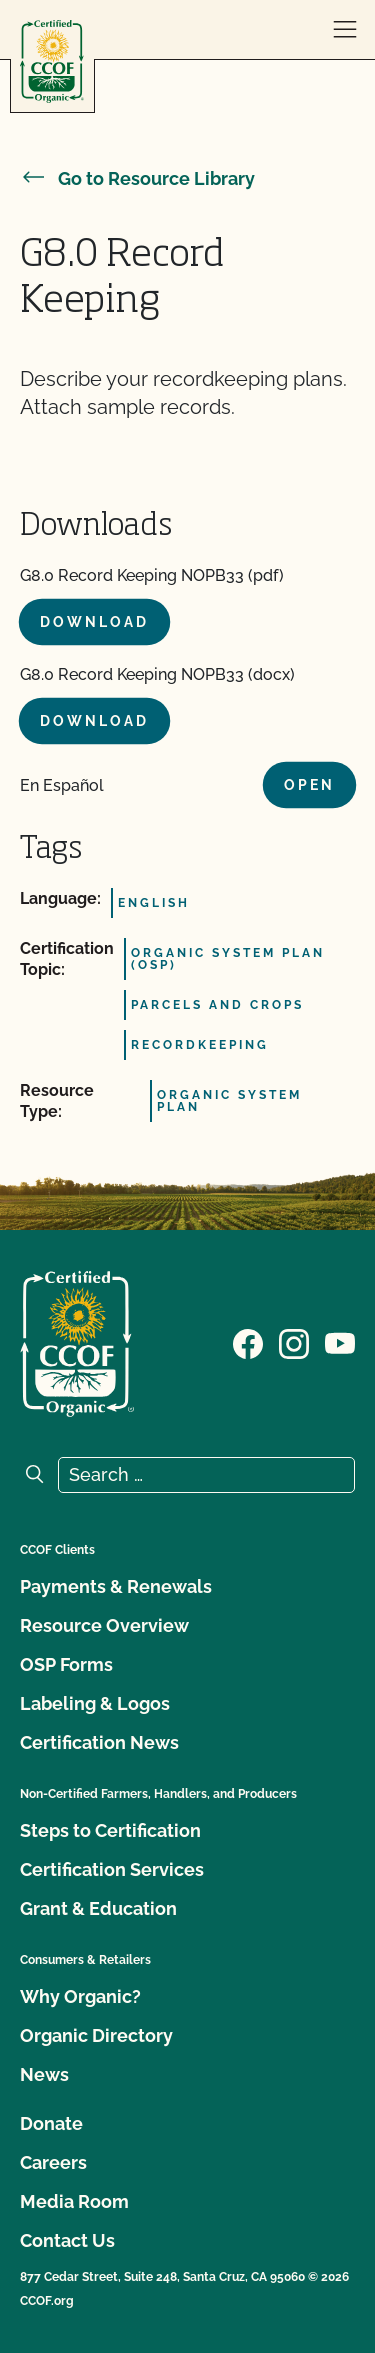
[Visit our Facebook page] (248, 1342)
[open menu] (345, 30)
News (44, 2074)
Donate (51, 2123)
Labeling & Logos (95, 1703)
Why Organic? (80, 1996)
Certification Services (112, 1869)
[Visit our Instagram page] (294, 1342)
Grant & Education (98, 1908)
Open (309, 785)
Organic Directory (96, 2035)
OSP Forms (66, 1664)
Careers (53, 2162)
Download (94, 622)
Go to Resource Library (137, 178)
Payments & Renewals (116, 1586)
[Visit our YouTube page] (340, 1342)
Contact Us (67, 2240)
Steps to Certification (110, 1830)
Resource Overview (104, 1625)
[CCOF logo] (52, 61)
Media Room (74, 2201)
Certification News (99, 1742)
